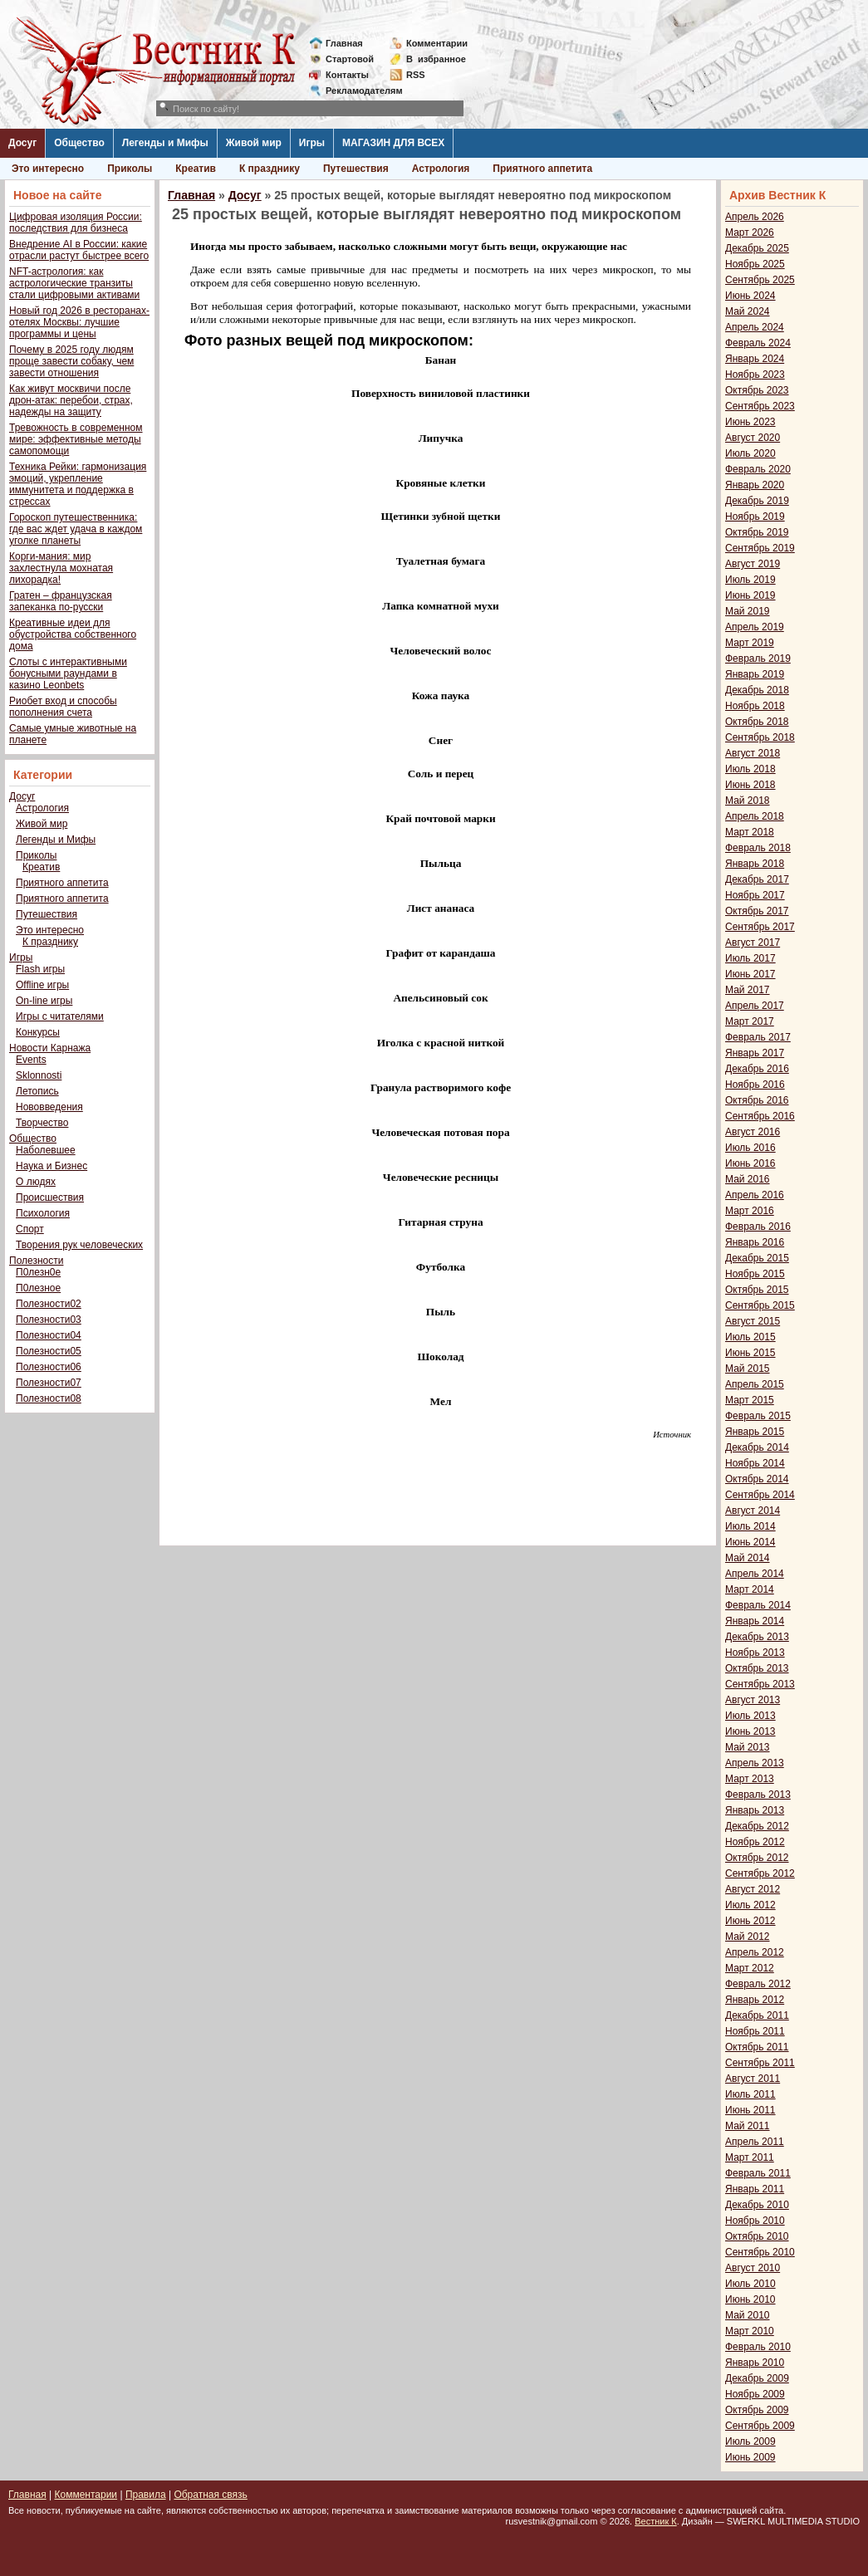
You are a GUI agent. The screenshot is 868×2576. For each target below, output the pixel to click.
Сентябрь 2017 (760, 927)
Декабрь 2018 (757, 690)
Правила (145, 2494)
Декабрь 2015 (757, 1258)
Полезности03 (48, 1319)
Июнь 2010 (750, 2299)
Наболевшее (46, 1150)
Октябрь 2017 (757, 911)
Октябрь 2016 (757, 1100)
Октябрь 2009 (757, 2410)
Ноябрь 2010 (755, 2220)
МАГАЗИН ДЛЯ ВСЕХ (393, 143)
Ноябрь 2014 (755, 1463)
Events (31, 1059)
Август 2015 (752, 1321)
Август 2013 (752, 1700)
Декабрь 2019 (757, 501)
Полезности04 (48, 1335)
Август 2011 (752, 2078)
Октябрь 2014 (757, 1479)
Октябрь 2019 (757, 532)
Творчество (42, 1123)
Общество (79, 143)
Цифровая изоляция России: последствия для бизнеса (75, 222)
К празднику (269, 168)
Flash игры (40, 969)
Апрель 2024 (754, 327)
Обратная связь (210, 2494)
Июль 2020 (750, 453)
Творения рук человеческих (79, 1245)
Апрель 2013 (754, 1763)
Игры (312, 143)
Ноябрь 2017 (755, 895)
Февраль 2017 (758, 1037)
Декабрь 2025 (757, 248)
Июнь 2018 (750, 785)
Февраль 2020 (758, 469)
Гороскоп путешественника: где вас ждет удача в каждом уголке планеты (75, 529)
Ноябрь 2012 (755, 1842)
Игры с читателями (60, 1016)
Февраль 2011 (758, 2173)
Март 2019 (749, 643)
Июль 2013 (750, 1715)
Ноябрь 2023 (755, 374)
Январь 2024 (754, 359)
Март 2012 (749, 1968)
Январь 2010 (754, 2362)
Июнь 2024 (750, 295)
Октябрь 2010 (757, 2236)
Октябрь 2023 (757, 390)
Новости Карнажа (50, 1048)
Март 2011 (749, 2157)
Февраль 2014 (758, 1605)
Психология (43, 1213)
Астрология (441, 168)
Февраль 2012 (758, 1984)
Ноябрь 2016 (755, 1084)
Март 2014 (749, 1589)
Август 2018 (752, 753)
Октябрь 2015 (757, 1289)
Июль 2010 (750, 2284)
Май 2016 (747, 1179)
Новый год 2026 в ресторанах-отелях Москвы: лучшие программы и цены (79, 322)
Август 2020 (752, 437)
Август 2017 (752, 942)
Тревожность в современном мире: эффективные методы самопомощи (76, 439)
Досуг (22, 143)
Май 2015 (747, 1368)
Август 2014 (752, 1510)
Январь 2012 (754, 1999)
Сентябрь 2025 (760, 280)
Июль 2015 (750, 1337)
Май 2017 (747, 990)
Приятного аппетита (542, 168)
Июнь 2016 (750, 1163)
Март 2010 (749, 2331)
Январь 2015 (754, 1431)
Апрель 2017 (754, 1005)
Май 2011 (747, 2126)
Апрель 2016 (754, 1195)
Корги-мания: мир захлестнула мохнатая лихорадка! (61, 568)
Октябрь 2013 (757, 1668)
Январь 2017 (754, 1053)
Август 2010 (752, 2268)
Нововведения (49, 1107)
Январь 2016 (754, 1242)
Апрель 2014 (754, 1573)
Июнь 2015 (750, 1353)
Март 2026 (749, 232)
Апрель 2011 (754, 2141)
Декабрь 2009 (757, 2378)
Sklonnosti (38, 1075)
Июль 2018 (750, 769)
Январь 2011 (754, 2189)
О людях (36, 1182)
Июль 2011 (750, 2094)
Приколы (129, 168)
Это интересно (48, 168)
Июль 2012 (750, 1905)
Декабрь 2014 (757, 1447)
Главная (344, 43)
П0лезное (38, 1288)
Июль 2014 (750, 1526)
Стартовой (350, 59)
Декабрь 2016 (757, 1069)
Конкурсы (38, 1032)
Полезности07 (48, 1382)
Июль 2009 (750, 2441)
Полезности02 (48, 1304)
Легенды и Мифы (165, 143)
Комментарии (437, 43)
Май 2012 (747, 1936)
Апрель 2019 (754, 627)
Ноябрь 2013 (755, 1652)
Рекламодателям (358, 90)
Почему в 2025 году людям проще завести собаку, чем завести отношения (71, 361)
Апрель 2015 (754, 1384)
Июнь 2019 (750, 595)
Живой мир (254, 143)
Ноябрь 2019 (755, 516)
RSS (415, 75)
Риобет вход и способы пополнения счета (63, 706)
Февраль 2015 (758, 1416)
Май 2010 (747, 2315)
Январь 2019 (754, 674)
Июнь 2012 (750, 1921)
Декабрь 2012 (757, 1826)
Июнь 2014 (750, 1542)
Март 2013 (749, 1779)
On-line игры (44, 1000)
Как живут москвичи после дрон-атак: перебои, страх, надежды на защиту (71, 400)
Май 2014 (747, 1558)
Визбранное (436, 59)
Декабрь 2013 (757, 1637)
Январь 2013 (754, 1810)
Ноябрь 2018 (755, 706)
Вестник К (656, 2521)
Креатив (195, 168)
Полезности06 (48, 1367)
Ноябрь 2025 (755, 264)
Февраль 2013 (758, 1794)
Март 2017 (749, 1021)
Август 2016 (752, 1132)
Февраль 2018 (758, 848)
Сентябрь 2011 (760, 2063)
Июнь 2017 (750, 974)
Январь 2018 (754, 863)
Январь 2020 (754, 485)
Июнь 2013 (750, 1731)
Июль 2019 (750, 579)
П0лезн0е (38, 1272)
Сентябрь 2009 (760, 2426)
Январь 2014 (754, 1621)
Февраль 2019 (758, 658)
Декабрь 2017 (757, 879)
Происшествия (50, 1197)
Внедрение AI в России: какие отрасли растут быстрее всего (79, 250)
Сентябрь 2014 (760, 1495)
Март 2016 (749, 1211)
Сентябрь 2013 (760, 1684)
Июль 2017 (750, 958)
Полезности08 (48, 1398)
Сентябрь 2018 (760, 737)
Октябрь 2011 (757, 2047)
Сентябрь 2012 (760, 1873)
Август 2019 (752, 564)
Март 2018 (749, 832)
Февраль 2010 (758, 2347)
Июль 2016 (750, 1147)
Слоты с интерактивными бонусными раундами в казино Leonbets (68, 673)
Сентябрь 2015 (760, 1305)
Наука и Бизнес (51, 1166)
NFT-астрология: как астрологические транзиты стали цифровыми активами (74, 283)
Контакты (347, 75)
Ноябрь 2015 (755, 1274)
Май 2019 (747, 611)
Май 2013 (747, 1747)
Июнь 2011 (750, 2110)
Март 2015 (749, 1400)
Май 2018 (747, 800)
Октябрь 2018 (757, 721)
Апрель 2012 (754, 1952)
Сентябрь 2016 (760, 1116)
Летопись (37, 1091)
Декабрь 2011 (757, 2015)
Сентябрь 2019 (760, 548)
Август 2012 (752, 1889)
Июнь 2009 (750, 2457)
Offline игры (42, 985)
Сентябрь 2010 (760, 2252)
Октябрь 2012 (757, 1857)
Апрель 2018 (754, 816)
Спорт (30, 1229)
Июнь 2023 (750, 422)
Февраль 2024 (758, 343)
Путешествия (356, 168)
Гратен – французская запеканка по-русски (60, 601)
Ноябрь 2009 (755, 2394)
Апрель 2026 (754, 217)
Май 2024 (747, 311)
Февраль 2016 (758, 1226)
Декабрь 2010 (757, 2205)
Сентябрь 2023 (760, 406)
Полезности (36, 1260)
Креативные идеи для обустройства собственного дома (72, 634)
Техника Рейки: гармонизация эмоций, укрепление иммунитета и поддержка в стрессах (77, 484)
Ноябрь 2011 (755, 2031)
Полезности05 (48, 1351)
